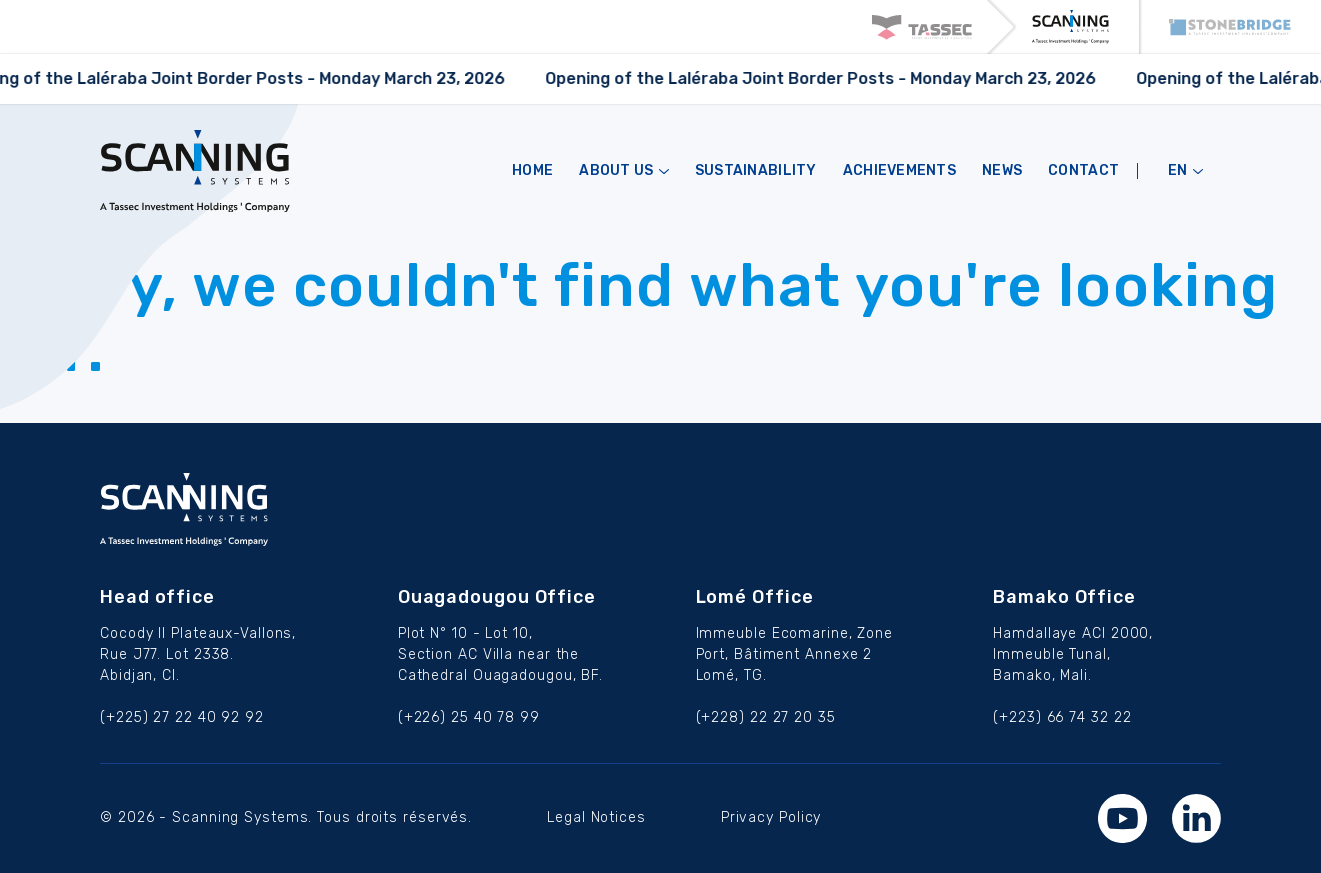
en (1185, 171)
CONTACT (1083, 171)
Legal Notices (596, 817)
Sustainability (756, 171)
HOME (532, 171)
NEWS (1002, 171)
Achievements (899, 171)
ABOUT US (624, 171)
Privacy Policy (771, 817)
